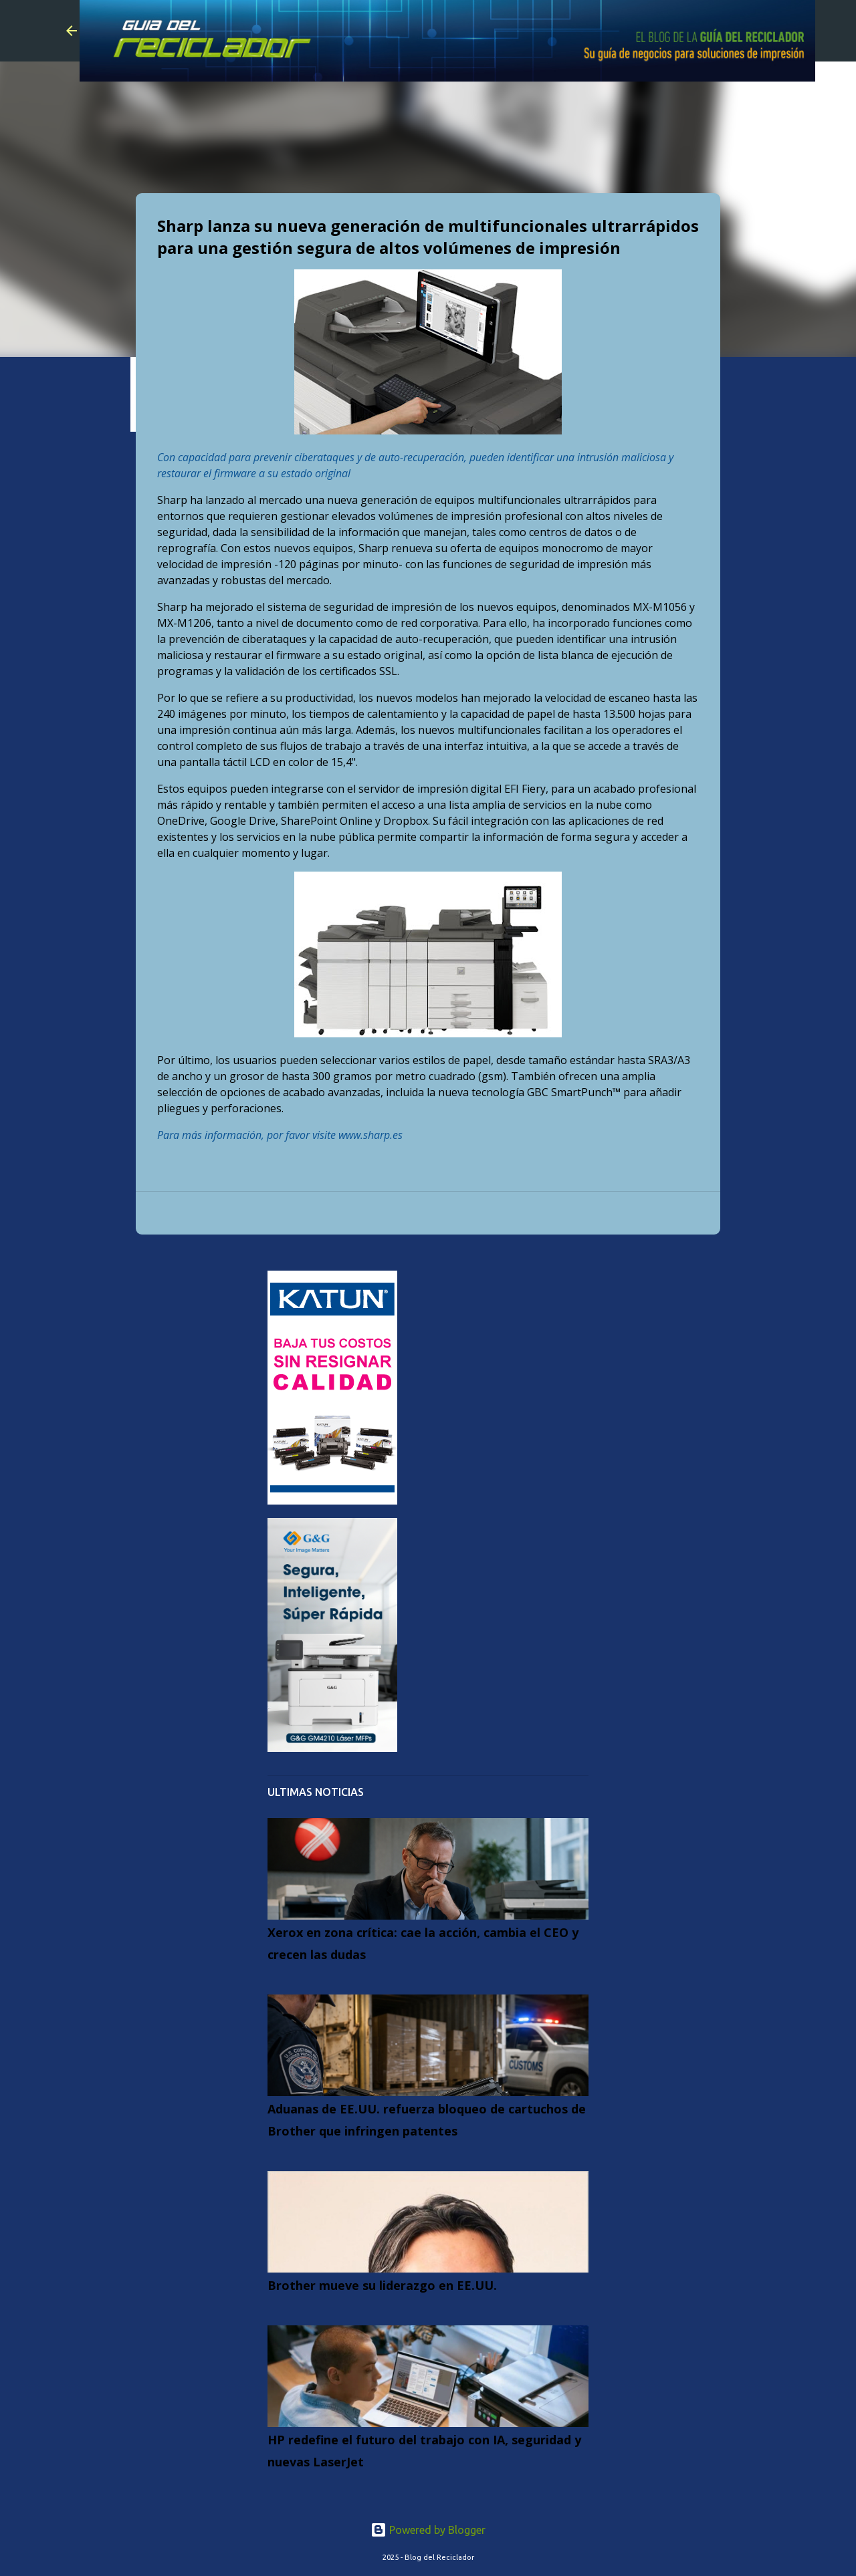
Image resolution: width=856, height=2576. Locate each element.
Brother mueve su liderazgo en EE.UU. (382, 2285)
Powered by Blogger (428, 2530)
